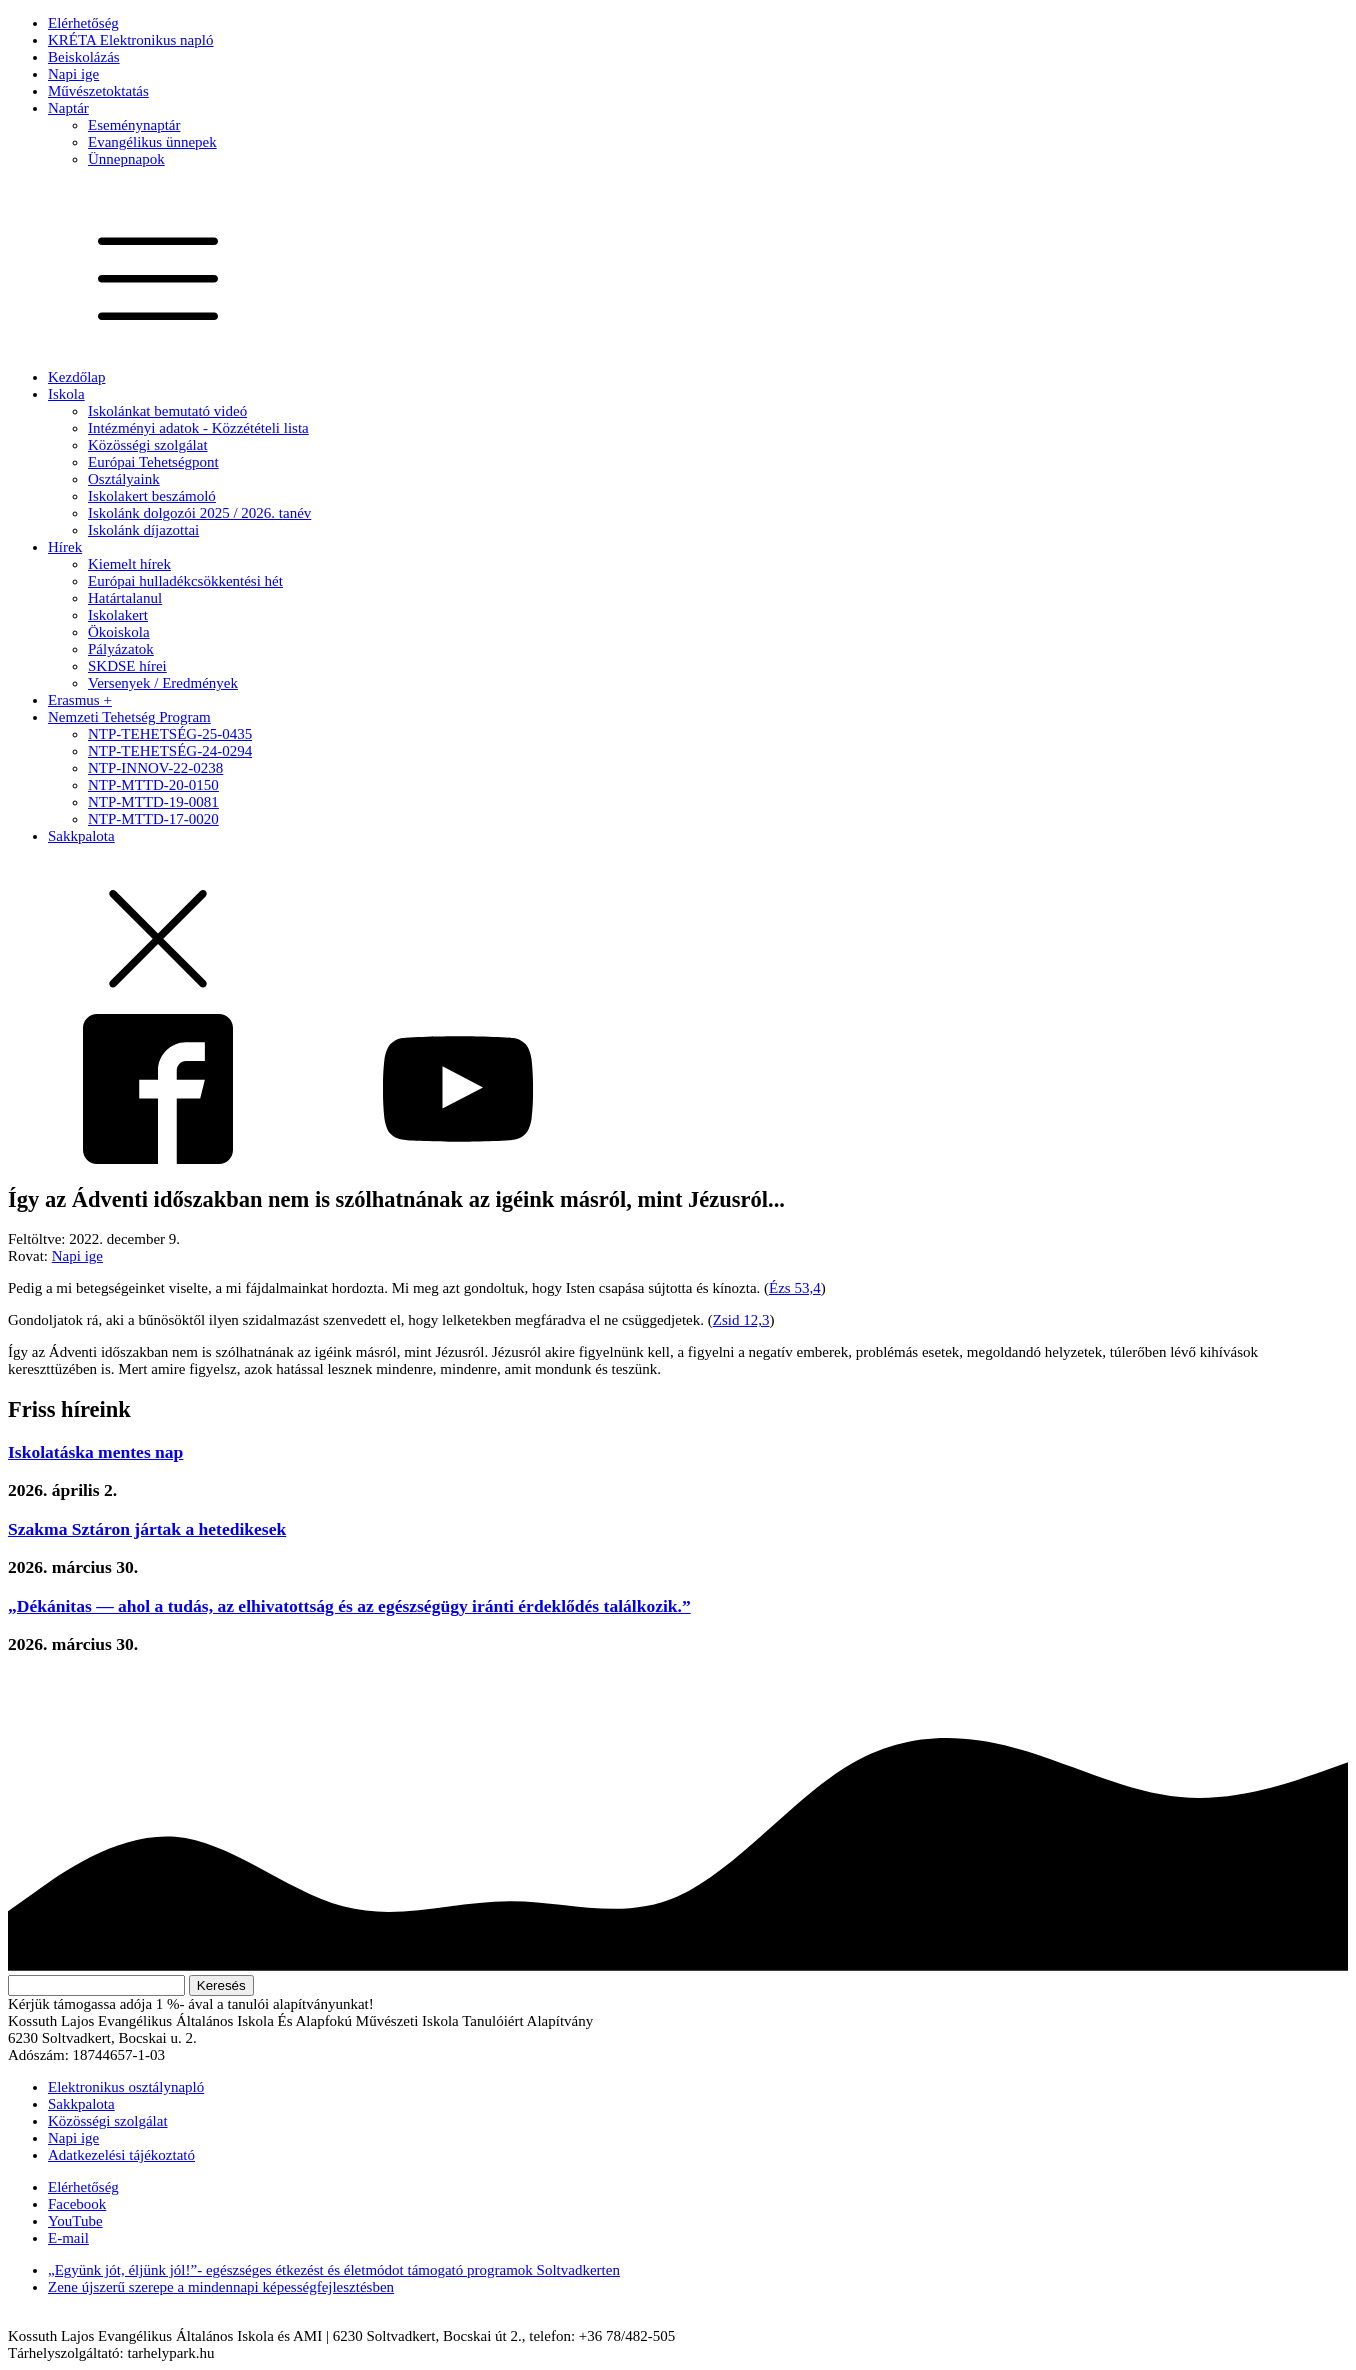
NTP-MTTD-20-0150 (153, 785)
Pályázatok (121, 649)
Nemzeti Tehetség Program (129, 717)
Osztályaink (124, 479)
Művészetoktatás (98, 91)
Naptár (68, 108)
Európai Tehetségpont (153, 462)
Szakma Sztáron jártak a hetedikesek (147, 1529)
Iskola (66, 394)
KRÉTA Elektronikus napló (130, 40)
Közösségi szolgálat (148, 445)
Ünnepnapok (126, 159)
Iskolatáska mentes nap (95, 1452)
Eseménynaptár (134, 125)
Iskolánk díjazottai (143, 530)
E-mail (68, 2238)
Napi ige (73, 74)
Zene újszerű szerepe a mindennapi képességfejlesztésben (221, 2287)
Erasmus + (80, 700)
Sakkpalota (81, 836)
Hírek (65, 547)
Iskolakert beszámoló (152, 496)
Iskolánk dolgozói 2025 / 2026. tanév (199, 513)
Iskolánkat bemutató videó (167, 411)
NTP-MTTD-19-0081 (153, 802)
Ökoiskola (119, 632)
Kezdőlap (76, 377)
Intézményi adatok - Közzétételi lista (198, 428)
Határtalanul (125, 598)
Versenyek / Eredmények (163, 683)
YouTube (75, 2221)
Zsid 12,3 (741, 1320)
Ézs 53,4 (795, 1288)
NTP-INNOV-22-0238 (155, 768)
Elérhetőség (83, 23)
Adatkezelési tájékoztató (121, 2155)
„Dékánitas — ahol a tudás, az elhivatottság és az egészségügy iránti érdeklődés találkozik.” (349, 1606)
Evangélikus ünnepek (152, 142)
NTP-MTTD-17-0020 (153, 819)
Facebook (77, 2204)
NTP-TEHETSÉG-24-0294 (170, 751)
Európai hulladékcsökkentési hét (185, 581)
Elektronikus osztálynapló (126, 2087)
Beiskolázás (84, 57)
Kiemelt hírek (129, 564)
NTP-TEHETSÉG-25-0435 (170, 734)
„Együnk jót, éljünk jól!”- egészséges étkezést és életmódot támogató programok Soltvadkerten (334, 2270)
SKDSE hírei (127, 666)
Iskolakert (118, 615)
